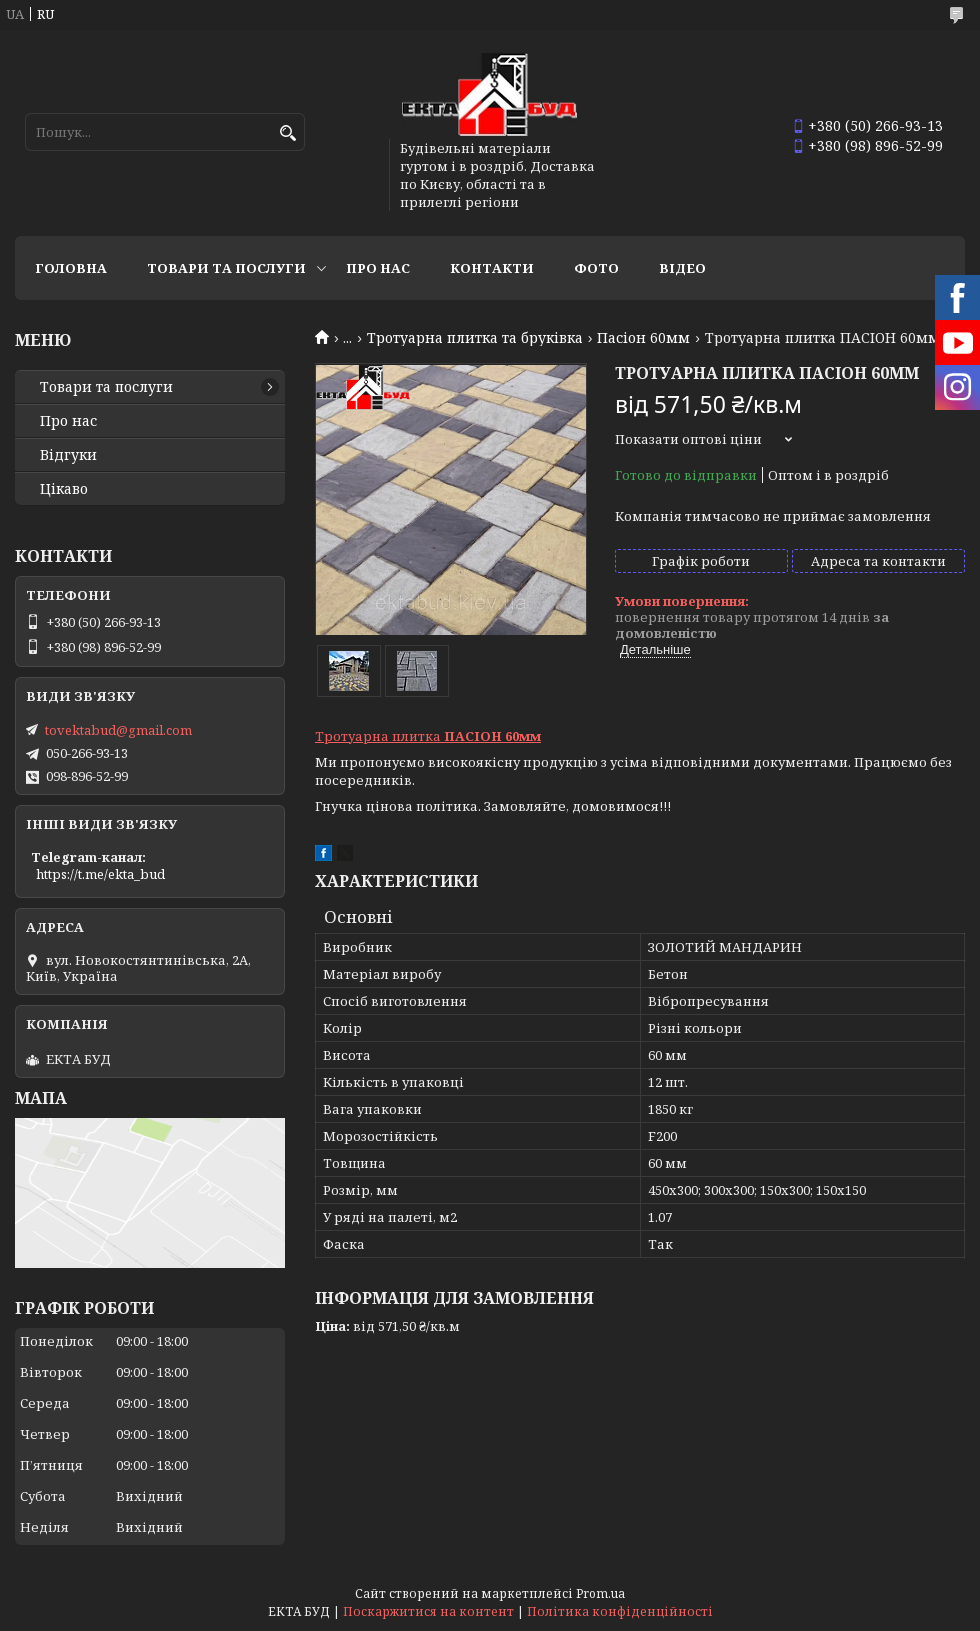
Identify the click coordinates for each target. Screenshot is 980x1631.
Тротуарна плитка (428, 736)
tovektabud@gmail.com (118, 730)
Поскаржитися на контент (428, 1611)
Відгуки (68, 455)
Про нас (378, 268)
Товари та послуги (226, 268)
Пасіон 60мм (643, 338)
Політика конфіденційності (620, 1611)
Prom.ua (600, 1593)
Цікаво (64, 489)
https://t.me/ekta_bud (100, 874)
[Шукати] (287, 133)
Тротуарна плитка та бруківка (475, 338)
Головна (71, 268)
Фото (596, 268)
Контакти (492, 268)
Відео (682, 268)
